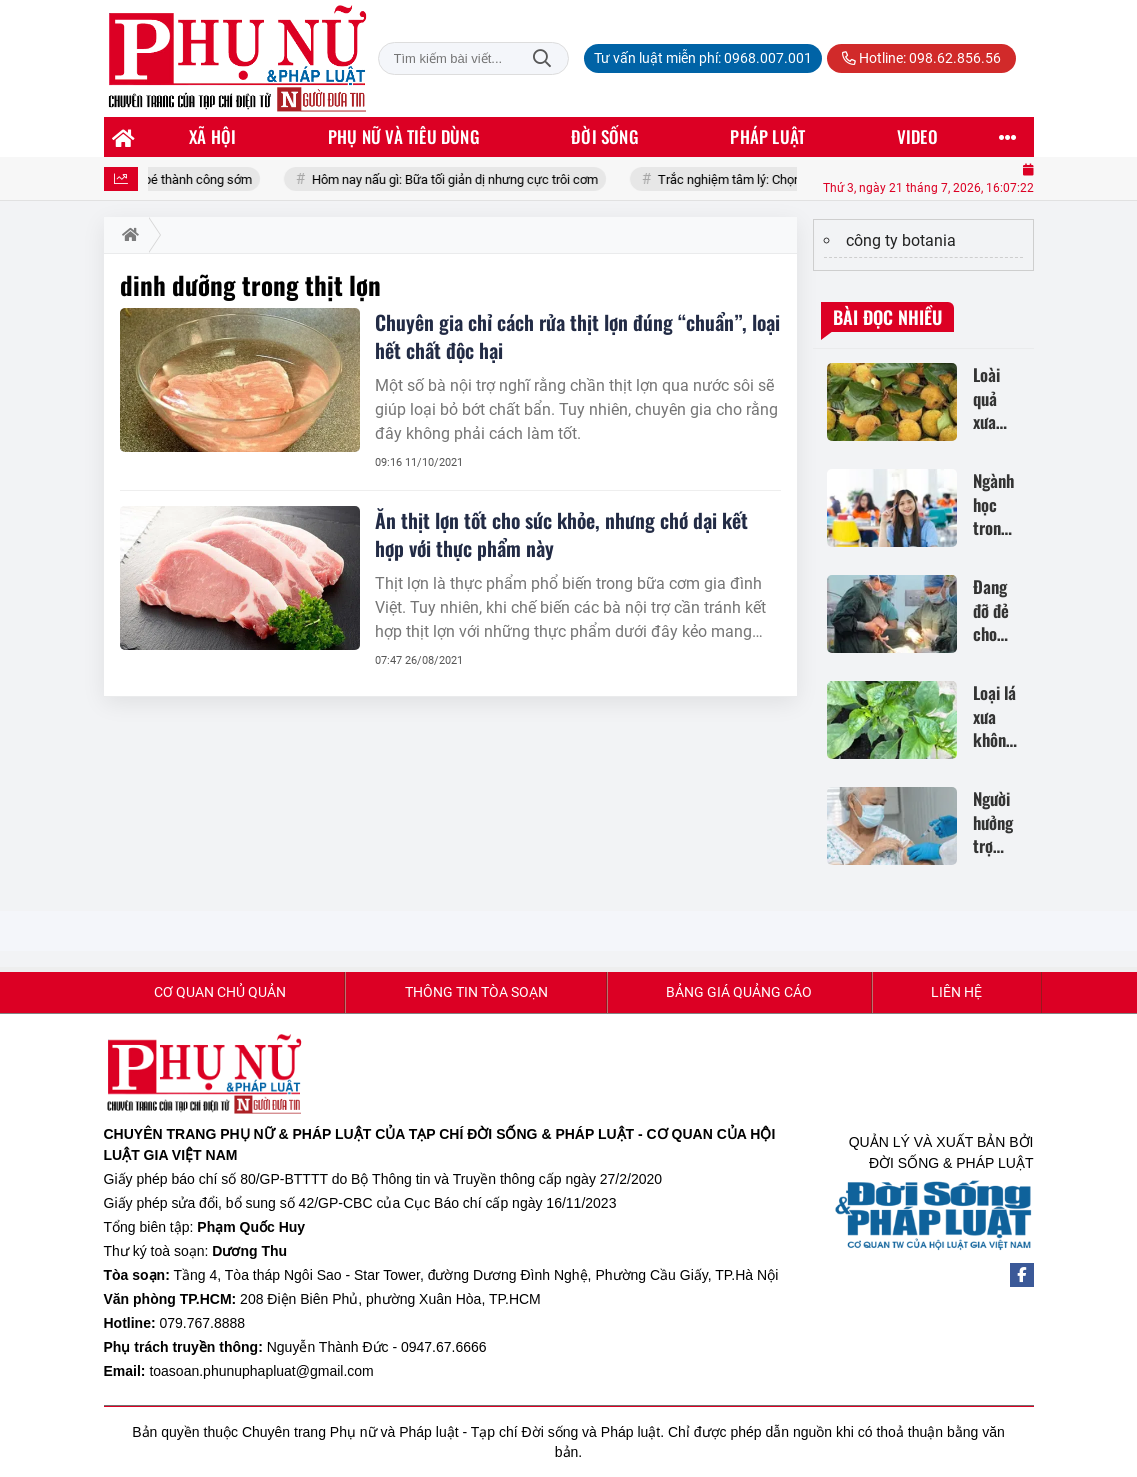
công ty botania (901, 240)
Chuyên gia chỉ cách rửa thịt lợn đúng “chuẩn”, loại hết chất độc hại (577, 336)
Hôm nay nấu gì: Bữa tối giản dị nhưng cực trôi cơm (467, 179)
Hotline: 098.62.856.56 (921, 58)
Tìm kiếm (542, 58)
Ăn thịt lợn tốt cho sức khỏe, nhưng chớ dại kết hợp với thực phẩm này (561, 534)
